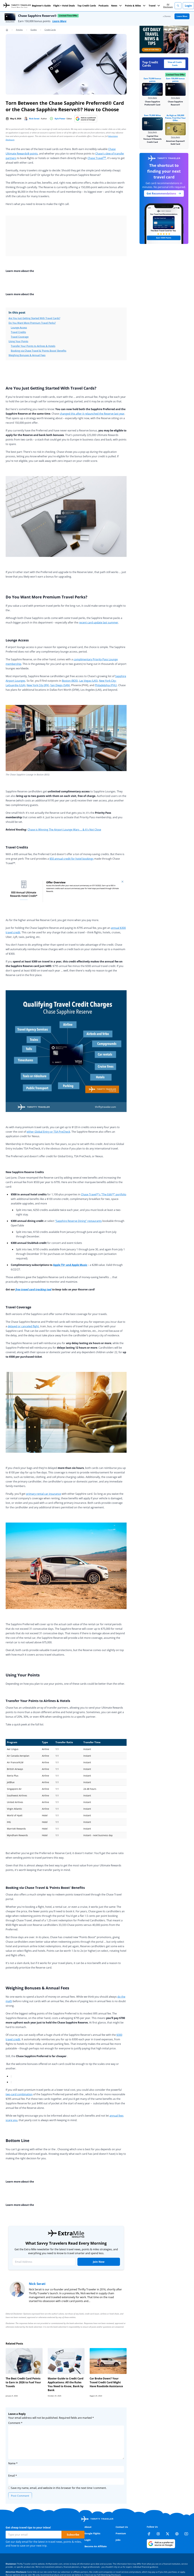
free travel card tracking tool (33, 1289)
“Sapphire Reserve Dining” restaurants (78, 1221)
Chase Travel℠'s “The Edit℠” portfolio (103, 1194)
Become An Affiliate (96, 2521)
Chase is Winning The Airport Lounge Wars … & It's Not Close (64, 829)
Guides (33, 29)
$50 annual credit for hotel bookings (72, 858)
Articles (19, 29)
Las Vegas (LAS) (88, 680)
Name (13, 2438)
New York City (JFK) (38, 685)
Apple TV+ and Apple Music (70, 1265)
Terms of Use (156, 2565)
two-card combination (19, 2069)
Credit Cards (50, 29)
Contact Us (122, 2501)
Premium (121, 2508)
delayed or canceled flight (23, 1326)
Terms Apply (10, 21)
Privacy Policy (138, 2565)
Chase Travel (97, 158)
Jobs (118, 2514)
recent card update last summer (98, 622)
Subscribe (73, 2509)
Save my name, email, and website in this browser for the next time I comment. (59, 2462)
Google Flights (92, 2508)
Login (188, 5)
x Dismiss (167, 16)
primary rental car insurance (43, 1494)
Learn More (59, 21)
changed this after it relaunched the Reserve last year (92, 413)
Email (12, 2450)
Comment (15, 2397)
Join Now (98, 2236)
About (88, 2501)
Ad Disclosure (168, 5)
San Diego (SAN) (60, 685)
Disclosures (120, 2565)
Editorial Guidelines (177, 2565)
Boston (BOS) (70, 680)
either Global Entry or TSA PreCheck (48, 1131)
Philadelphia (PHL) (106, 685)
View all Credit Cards (175, 64)
